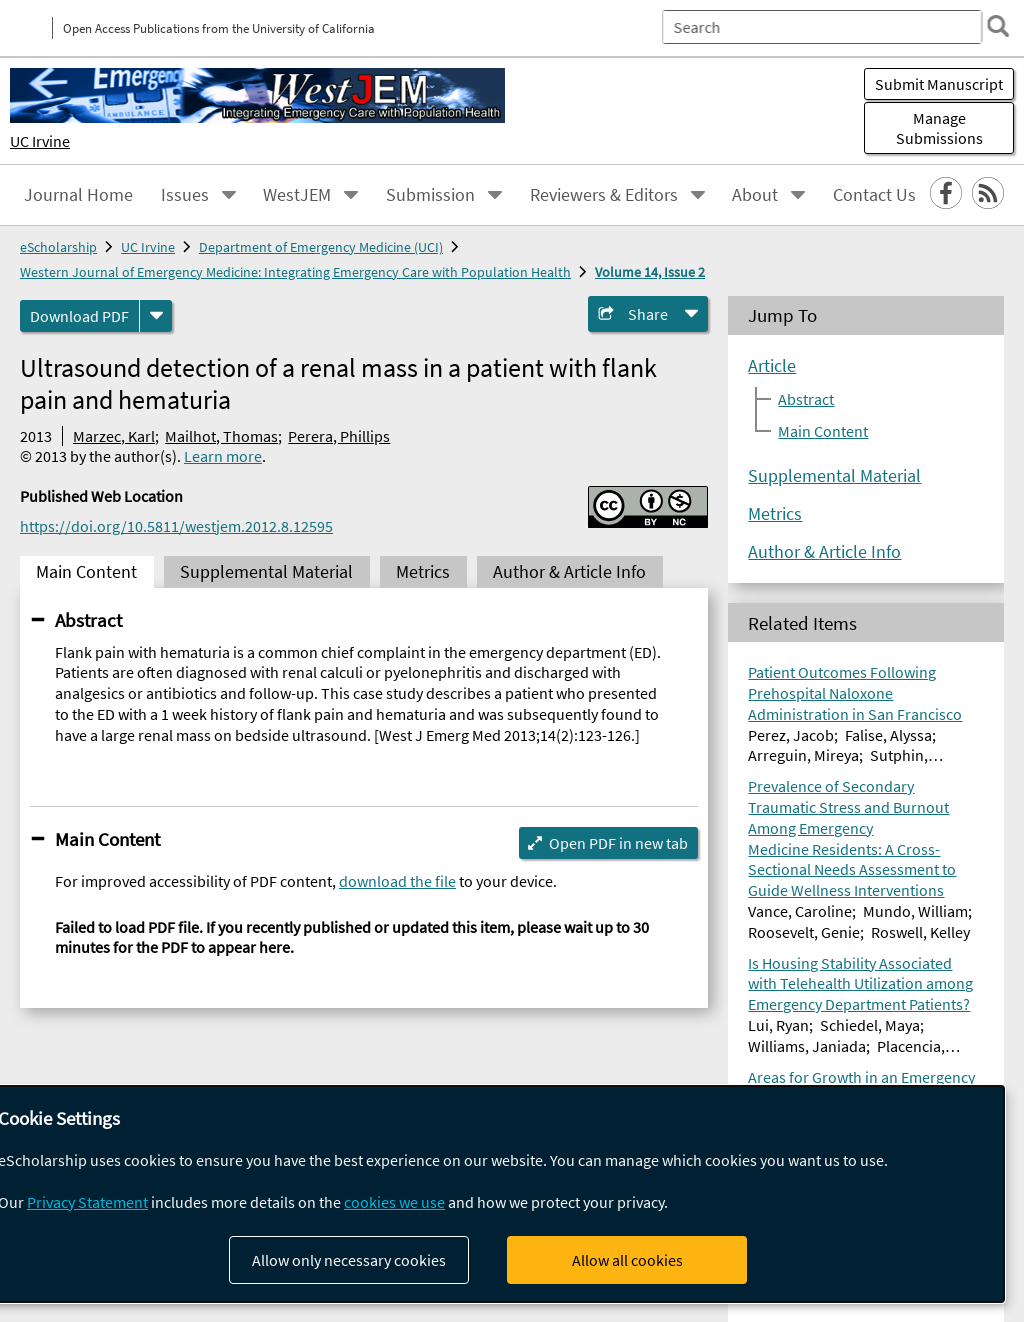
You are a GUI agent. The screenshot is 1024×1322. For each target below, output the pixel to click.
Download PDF (79, 316)
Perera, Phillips (339, 436)
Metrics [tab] (423, 572)
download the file (397, 881)
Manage (939, 128)
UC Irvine (40, 141)
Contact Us (874, 195)
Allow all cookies (627, 1260)
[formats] (156, 316)
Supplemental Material (834, 476)
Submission (430, 195)
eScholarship (58, 247)
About (755, 195)
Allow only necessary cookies (349, 1260)
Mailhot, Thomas (221, 436)
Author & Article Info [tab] (569, 572)
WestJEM (297, 195)
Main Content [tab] (86, 572)
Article (772, 366)
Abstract (88, 620)
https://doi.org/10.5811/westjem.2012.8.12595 (176, 526)
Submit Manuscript (939, 84)
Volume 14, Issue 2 (650, 272)
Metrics (775, 514)
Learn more (223, 456)
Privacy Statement (87, 1202)
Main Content (107, 839)
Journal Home (78, 195)
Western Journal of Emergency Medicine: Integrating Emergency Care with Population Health (295, 272)
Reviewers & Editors (604, 195)
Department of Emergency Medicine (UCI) (321, 247)
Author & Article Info (824, 552)
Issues (185, 195)
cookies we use (394, 1202)
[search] (998, 26)
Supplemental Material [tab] (266, 572)
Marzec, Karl (114, 436)
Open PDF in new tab (618, 843)
